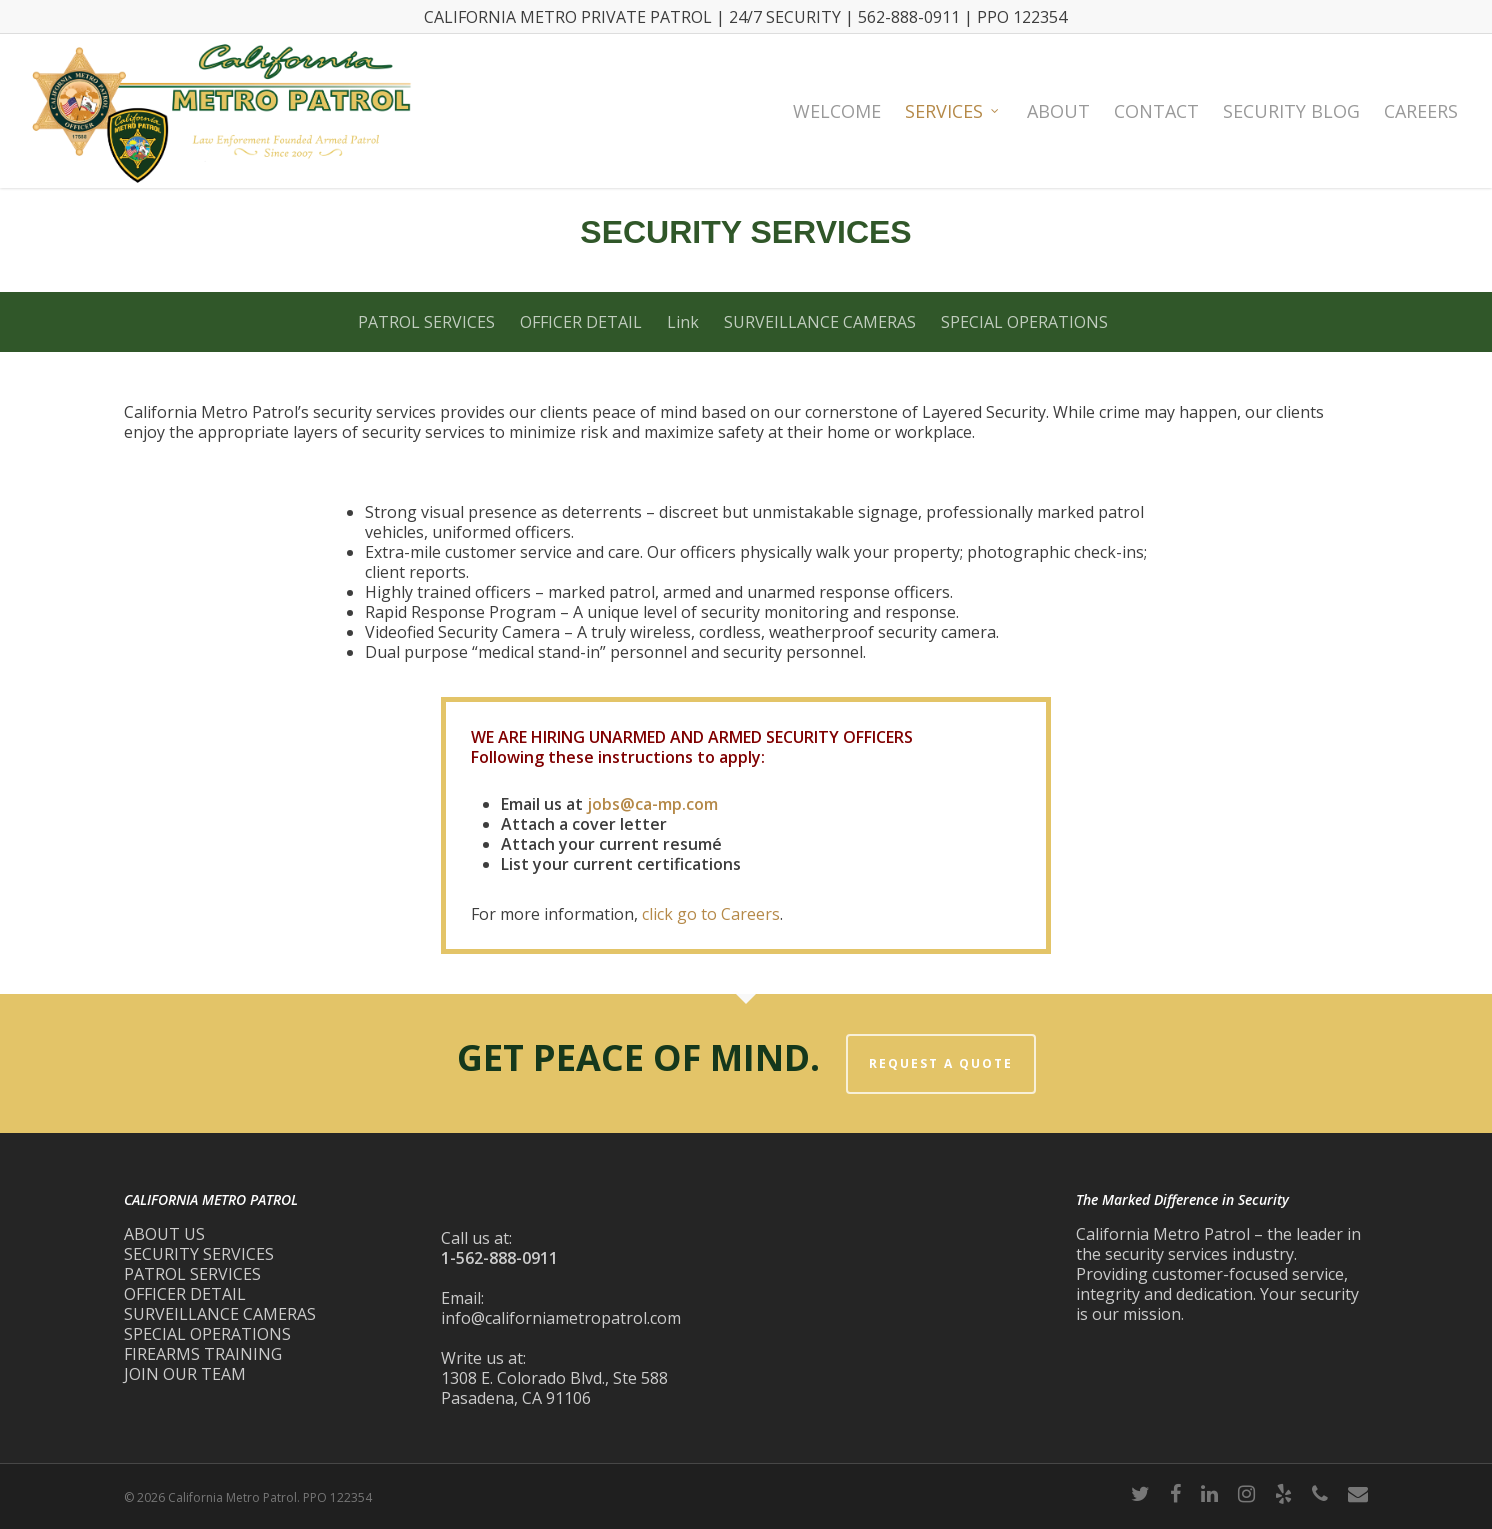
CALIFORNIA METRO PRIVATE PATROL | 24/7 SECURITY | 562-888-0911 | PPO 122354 (745, 17)
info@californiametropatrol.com (561, 1318)
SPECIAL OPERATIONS (1024, 322)
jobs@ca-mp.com (652, 804)
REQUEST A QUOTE (941, 1063)
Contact (1156, 111)
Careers (1421, 111)
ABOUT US (164, 1234)
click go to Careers (711, 914)
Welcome (837, 111)
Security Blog (1291, 111)
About (1058, 111)
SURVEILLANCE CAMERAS (820, 322)
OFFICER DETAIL (581, 322)
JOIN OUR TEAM (185, 1374)
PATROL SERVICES (426, 322)
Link (683, 322)
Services (953, 111)
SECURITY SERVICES (199, 1254)
